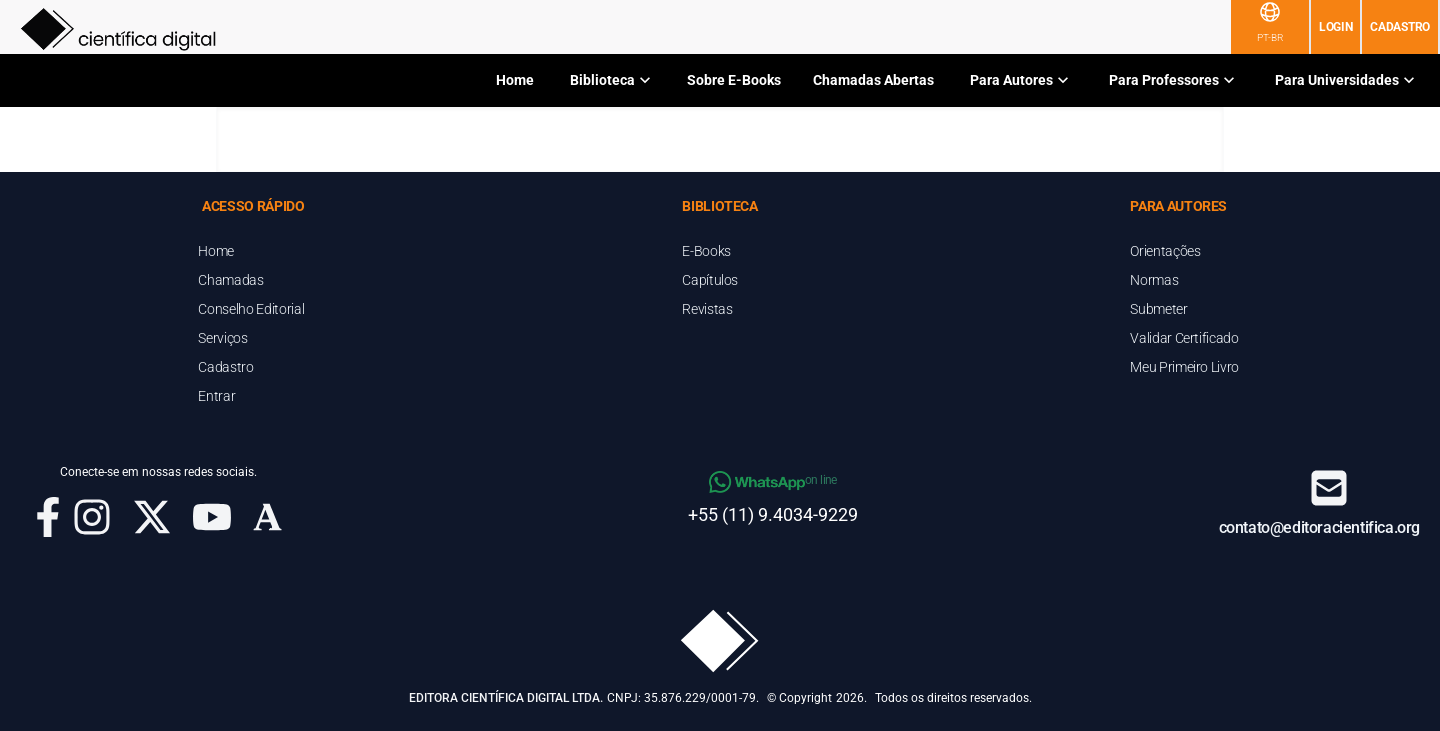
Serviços (222, 338)
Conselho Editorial (251, 309)
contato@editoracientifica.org (1319, 527)
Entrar (216, 396)
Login (1336, 27)
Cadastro (1400, 27)
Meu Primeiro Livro (1184, 367)
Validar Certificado (1184, 338)
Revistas (707, 309)
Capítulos (710, 280)
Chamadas (230, 280)
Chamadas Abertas (873, 80)
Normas (1154, 280)
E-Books (706, 251)
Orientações (1165, 251)
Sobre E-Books (734, 80)
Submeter (1158, 309)
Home (515, 80)
